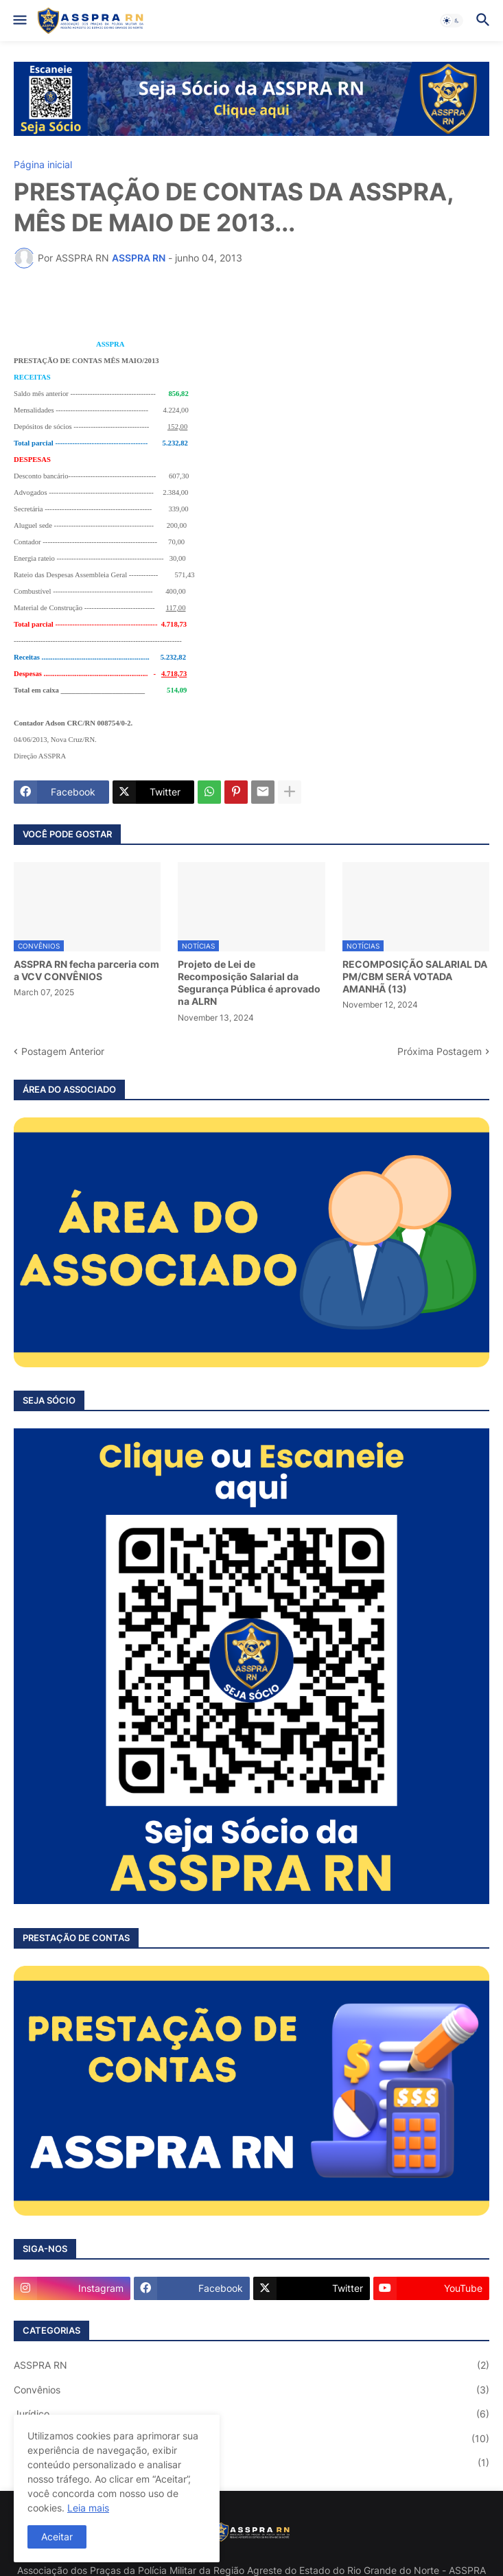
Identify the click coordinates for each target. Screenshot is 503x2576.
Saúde (251, 2463)
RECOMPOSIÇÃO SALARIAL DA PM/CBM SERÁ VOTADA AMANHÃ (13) (414, 976)
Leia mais (88, 2508)
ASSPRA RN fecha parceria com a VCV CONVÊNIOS (86, 970)
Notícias (251, 2439)
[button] (19, 20)
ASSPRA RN (251, 2365)
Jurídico (251, 2414)
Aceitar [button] (57, 2536)
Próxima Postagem (439, 1051)
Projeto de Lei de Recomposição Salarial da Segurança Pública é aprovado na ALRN (249, 983)
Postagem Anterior (62, 1051)
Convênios (251, 2390)
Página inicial (43, 165)
